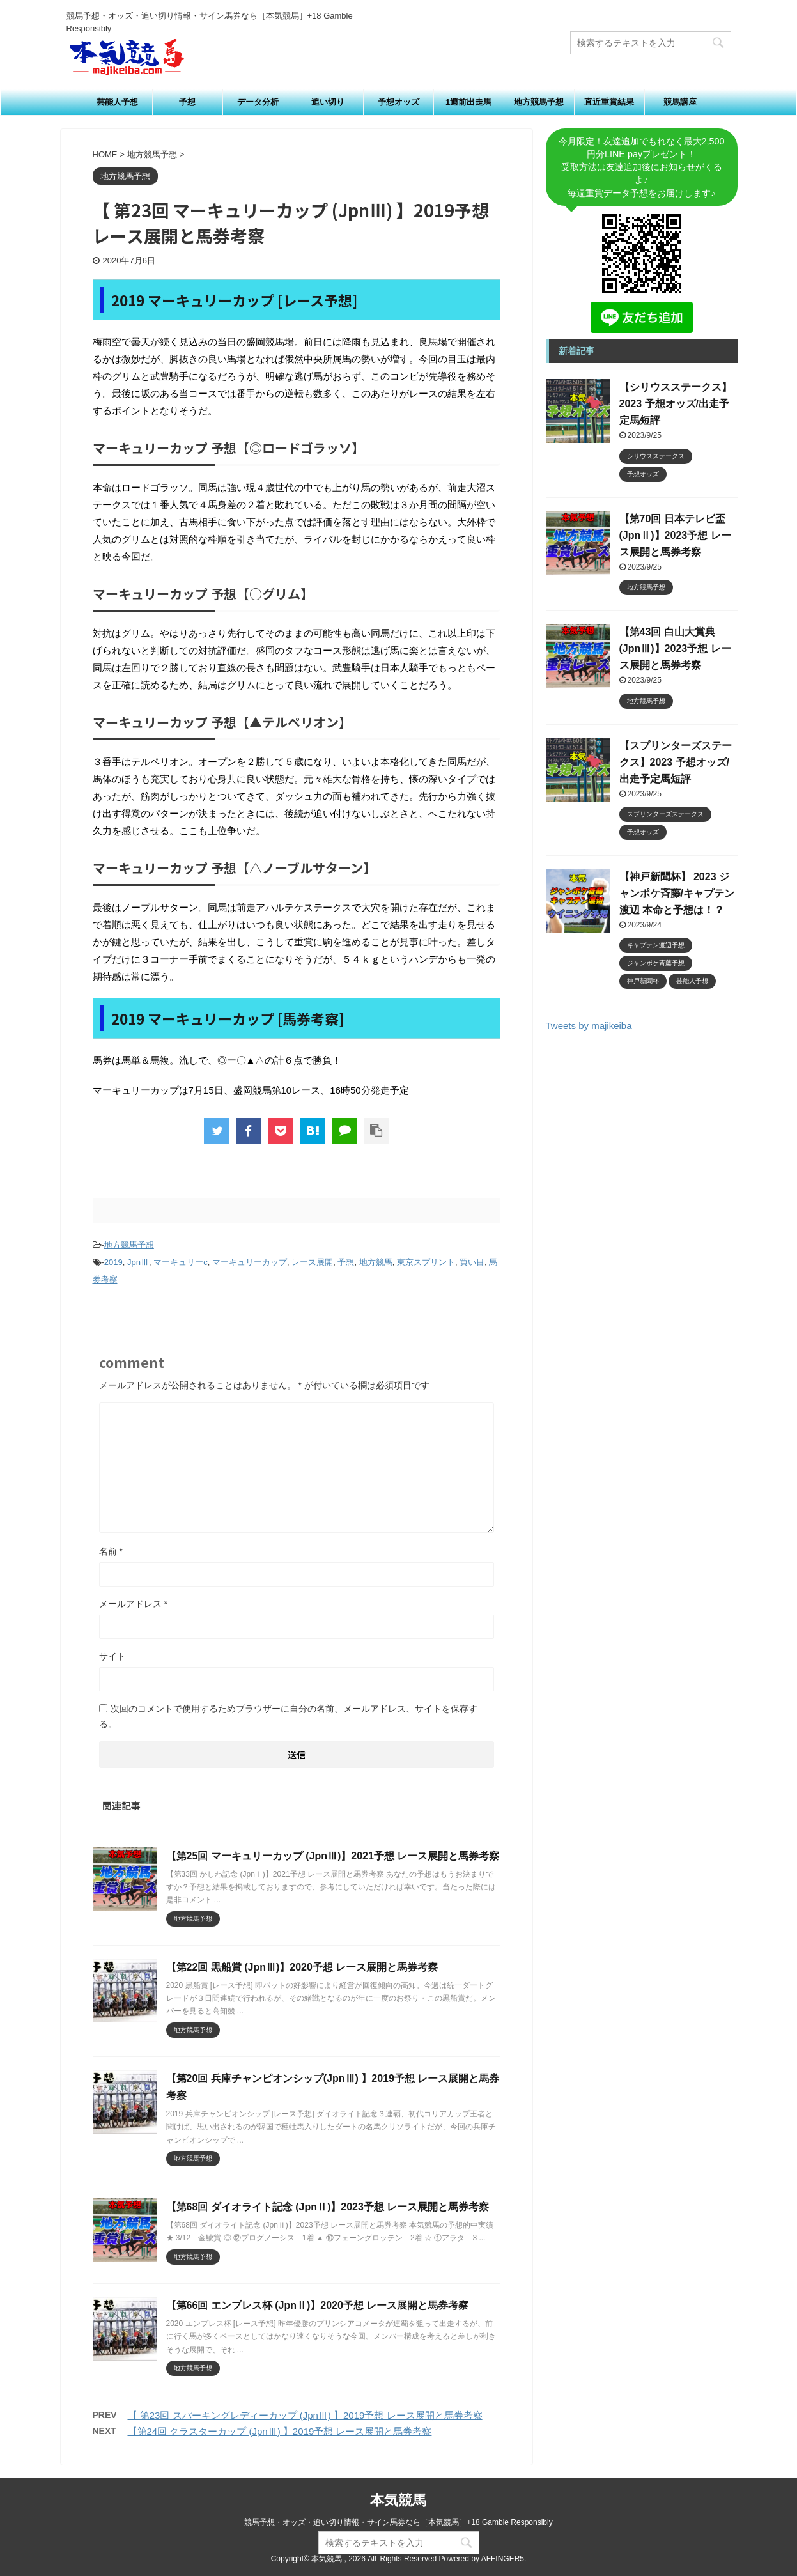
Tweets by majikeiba (589, 1025)
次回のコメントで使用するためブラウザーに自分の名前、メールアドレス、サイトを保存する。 (288, 1716)
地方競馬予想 (539, 102)
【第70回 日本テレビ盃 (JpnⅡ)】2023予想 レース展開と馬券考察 (675, 535)
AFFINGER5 (502, 2558)
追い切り (327, 102)
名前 (111, 1551)
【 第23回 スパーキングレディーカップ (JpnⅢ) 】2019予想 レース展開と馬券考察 (305, 2415)
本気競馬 (398, 2500)
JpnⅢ (138, 1262)
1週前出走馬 (468, 102)
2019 (113, 1262)
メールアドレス (133, 1604)
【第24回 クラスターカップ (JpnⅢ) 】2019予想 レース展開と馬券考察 (280, 2431)
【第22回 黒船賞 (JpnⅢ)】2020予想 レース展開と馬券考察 (302, 1967)
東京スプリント (426, 1262)
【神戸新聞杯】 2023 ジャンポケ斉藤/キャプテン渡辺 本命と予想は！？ (676, 893)
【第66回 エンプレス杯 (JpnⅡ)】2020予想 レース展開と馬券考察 (317, 2305)
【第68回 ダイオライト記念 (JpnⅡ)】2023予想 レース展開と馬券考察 (328, 2206)
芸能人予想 (117, 102)
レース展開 (312, 1262)
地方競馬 (375, 1262)
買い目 (472, 1262)
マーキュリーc (180, 1262)
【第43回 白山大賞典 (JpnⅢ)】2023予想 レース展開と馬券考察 (675, 648)
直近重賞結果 (609, 102)
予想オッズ (398, 102)
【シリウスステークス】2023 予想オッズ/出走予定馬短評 (675, 404)
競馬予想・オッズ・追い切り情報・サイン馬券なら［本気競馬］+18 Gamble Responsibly (398, 2522)
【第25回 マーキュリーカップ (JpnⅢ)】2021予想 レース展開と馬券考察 (333, 1856)
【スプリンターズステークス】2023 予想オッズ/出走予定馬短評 (675, 762)
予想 (187, 102)
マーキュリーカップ (249, 1262)
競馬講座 (680, 102)
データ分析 (258, 102)
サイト (112, 1656)
